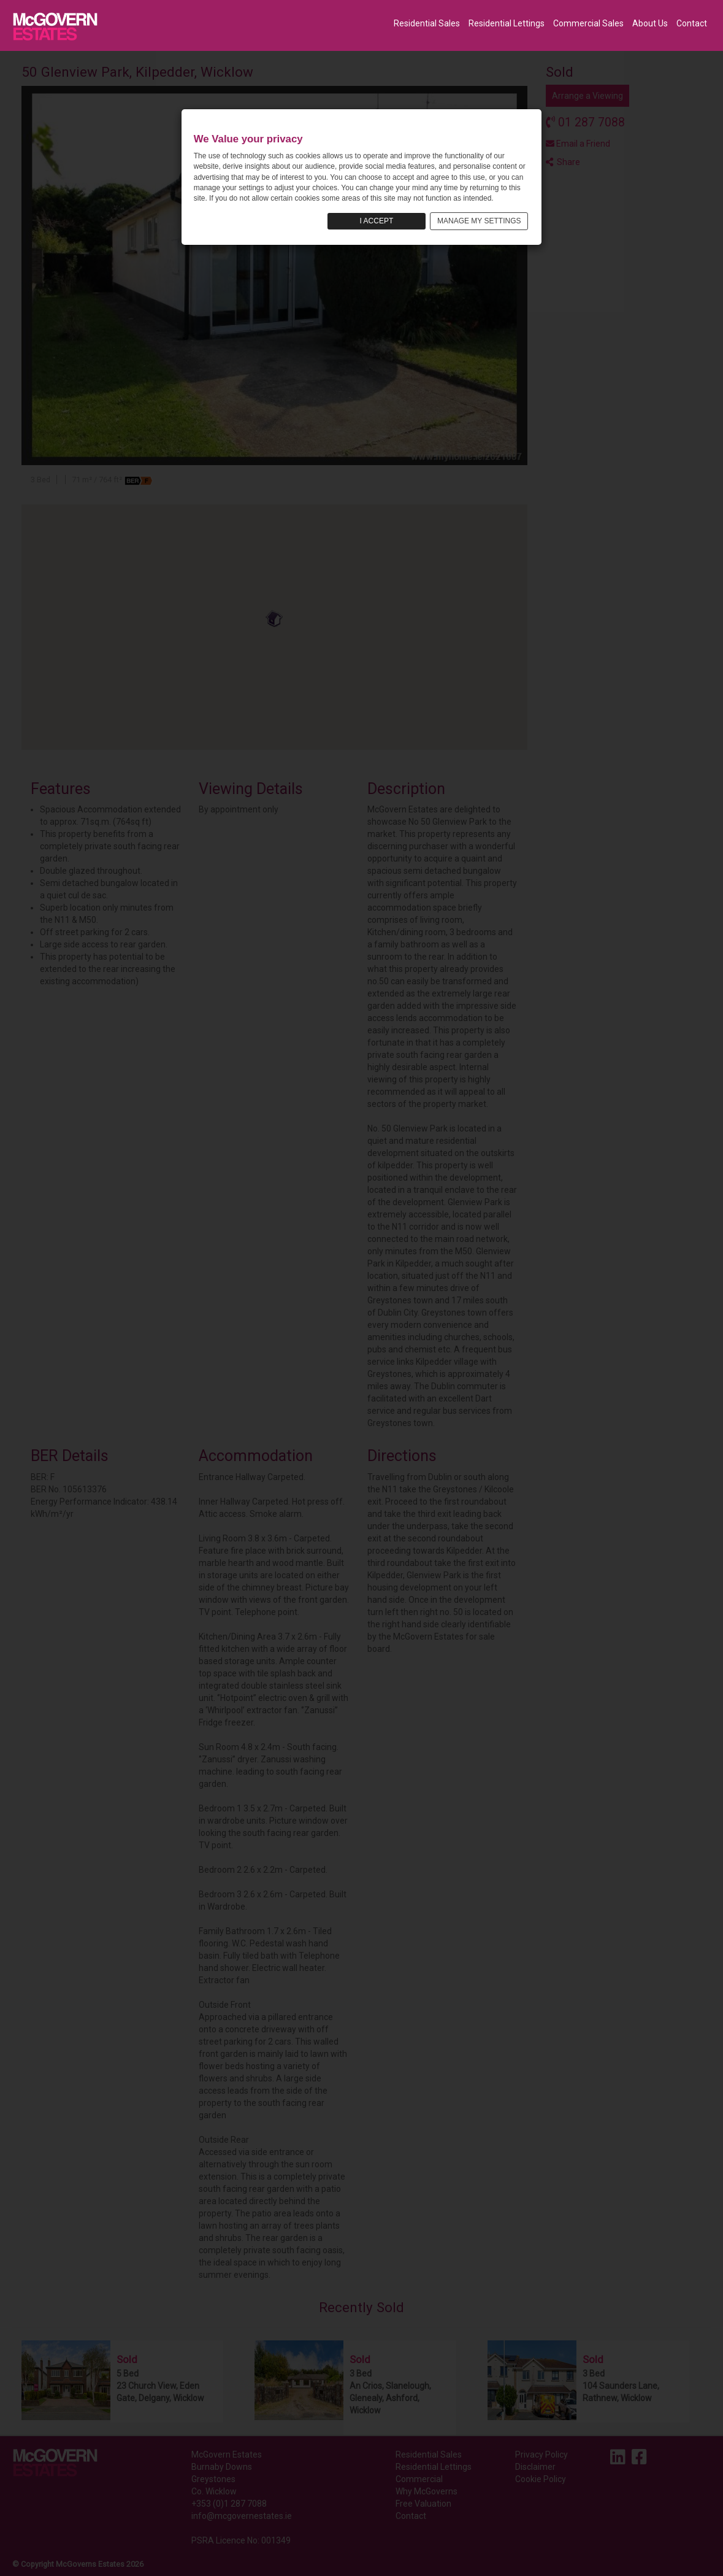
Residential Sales (427, 23)
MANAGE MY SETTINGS (479, 221)
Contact (691, 23)
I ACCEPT (377, 221)
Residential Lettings (507, 23)
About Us (650, 23)
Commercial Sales (588, 23)
